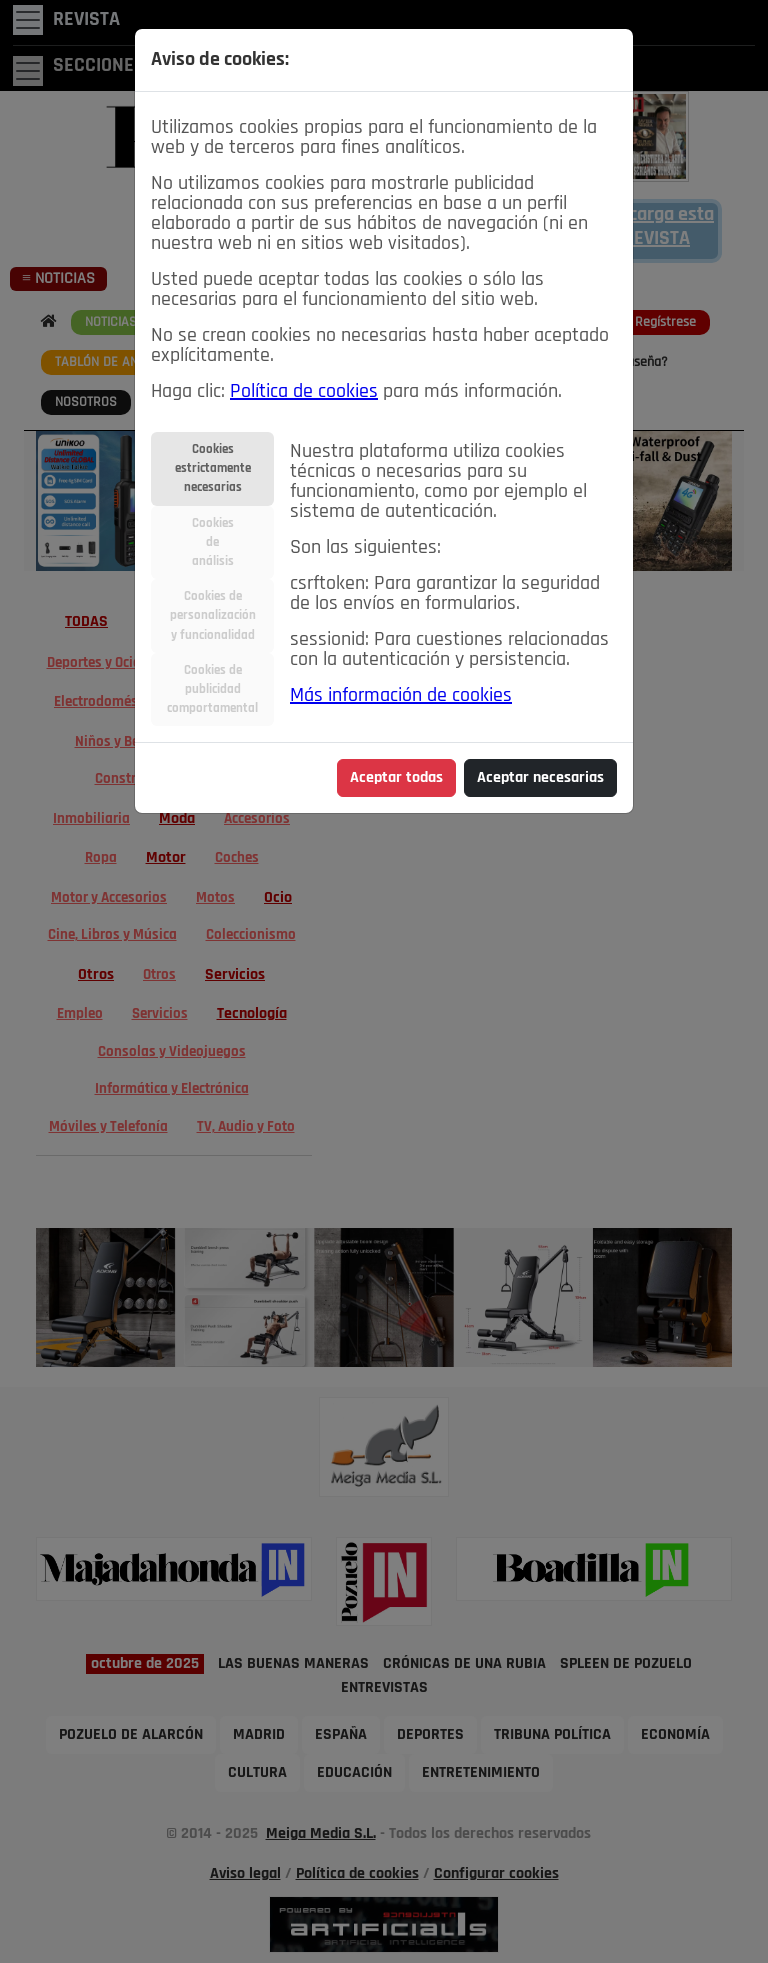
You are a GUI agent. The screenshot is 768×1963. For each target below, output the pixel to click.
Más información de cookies (401, 696)
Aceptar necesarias (540, 778)
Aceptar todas (396, 778)
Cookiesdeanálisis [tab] (213, 542)
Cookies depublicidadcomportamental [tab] (212, 689)
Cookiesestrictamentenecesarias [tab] (213, 468)
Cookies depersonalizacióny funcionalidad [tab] (213, 615)
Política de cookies (304, 392)
